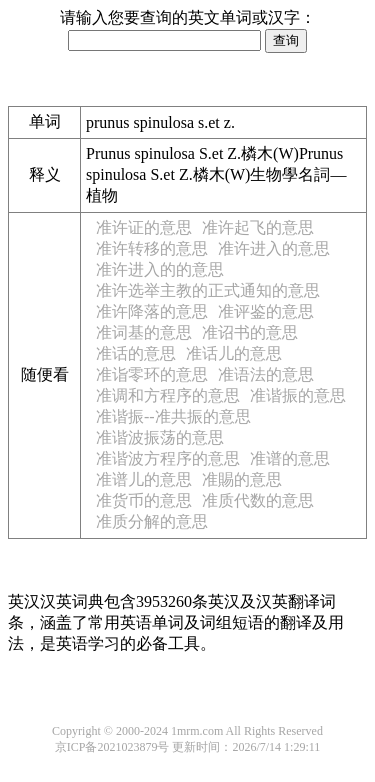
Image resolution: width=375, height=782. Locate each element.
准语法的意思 (266, 374)
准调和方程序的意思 (168, 395)
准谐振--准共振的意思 (173, 416)
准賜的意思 (242, 479)
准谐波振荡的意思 (160, 437)
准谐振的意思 (298, 395)
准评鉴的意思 (266, 311)
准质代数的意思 (258, 500)
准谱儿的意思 (144, 479)
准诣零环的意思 (152, 374)
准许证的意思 (144, 227)
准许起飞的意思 (258, 227)
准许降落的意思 (152, 311)
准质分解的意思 (152, 521)
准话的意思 (136, 353)
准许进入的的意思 (160, 269)
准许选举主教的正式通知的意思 (208, 290)
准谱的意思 (290, 458)
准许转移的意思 (152, 248)
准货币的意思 (144, 500)
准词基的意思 (144, 332)
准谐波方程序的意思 (168, 458)
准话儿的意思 (234, 353)
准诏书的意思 (250, 332)
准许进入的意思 (274, 248)
